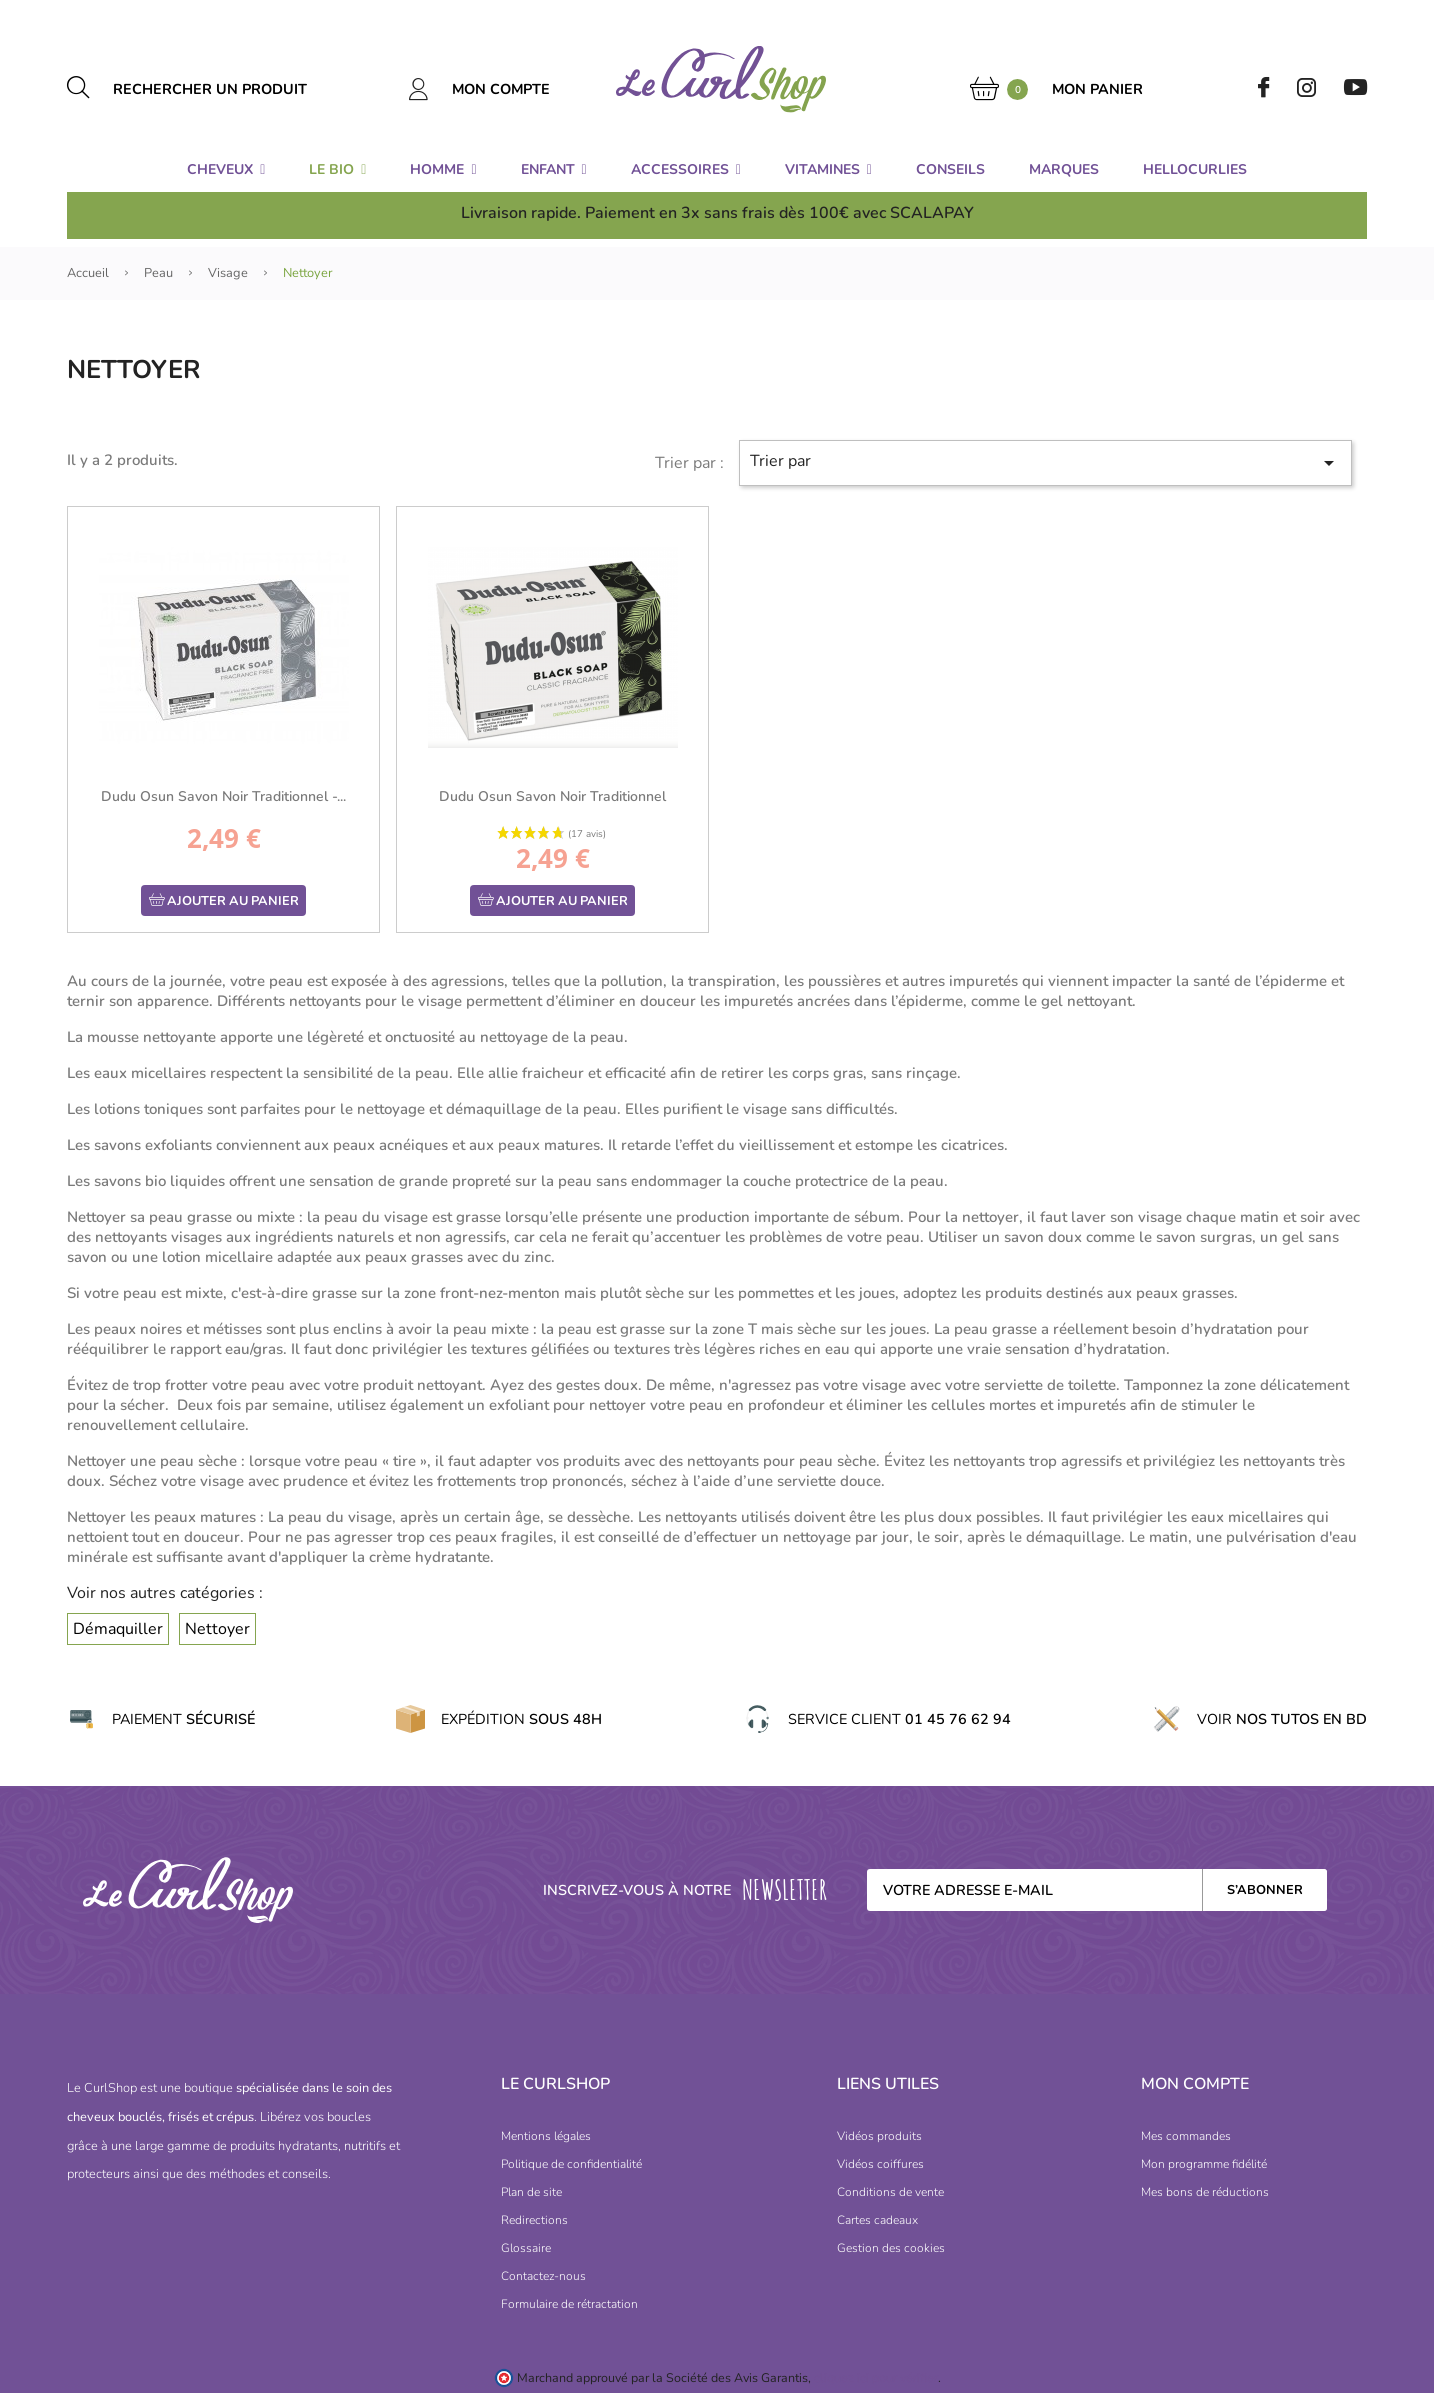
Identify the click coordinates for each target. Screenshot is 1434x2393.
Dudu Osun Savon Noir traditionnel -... (223, 796)
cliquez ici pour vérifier (876, 2377)
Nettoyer (217, 1629)
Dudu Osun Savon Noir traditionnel (552, 796)
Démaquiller (118, 1629)
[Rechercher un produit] (233, 89)
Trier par (1045, 462)
